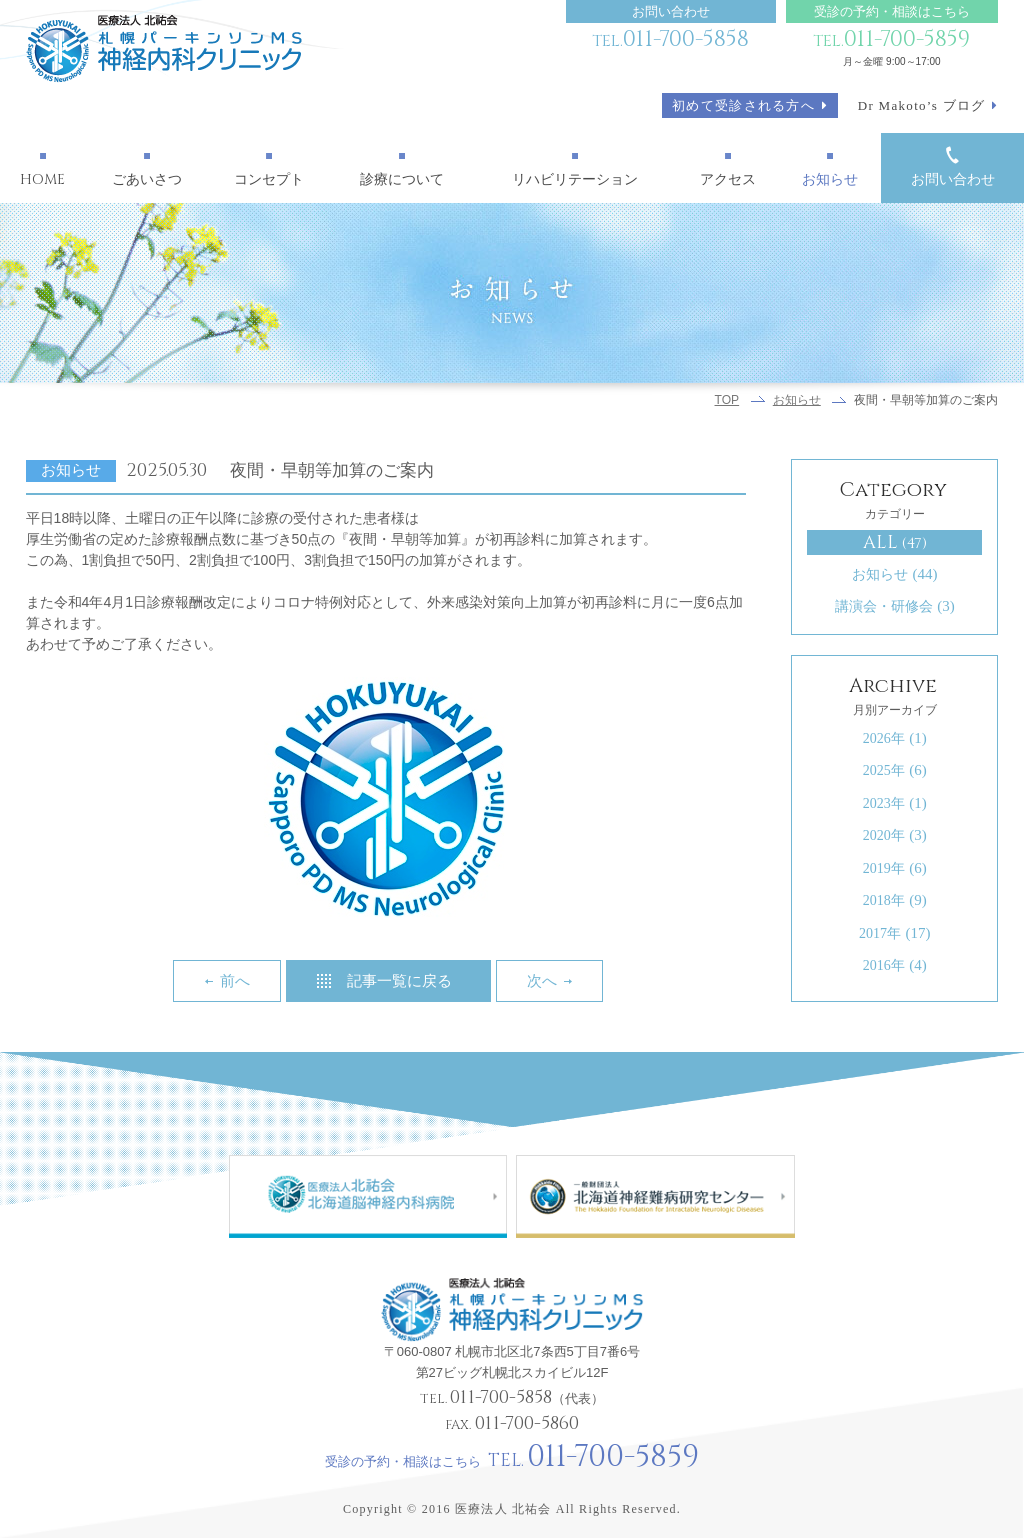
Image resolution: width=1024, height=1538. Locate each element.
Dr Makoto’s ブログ (922, 105)
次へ (542, 980)
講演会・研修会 (895, 606)
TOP (727, 400)
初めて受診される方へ (743, 105)
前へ (235, 980)
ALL (895, 542)
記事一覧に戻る (399, 980)
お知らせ (797, 400)
